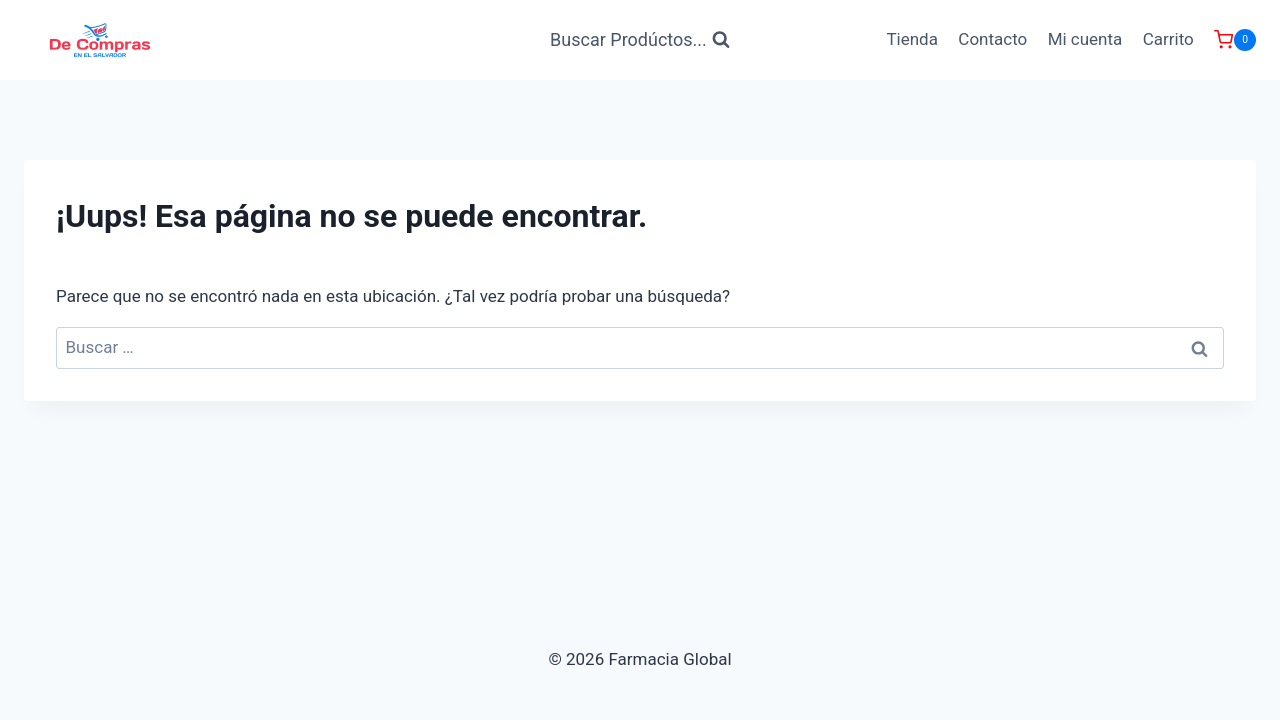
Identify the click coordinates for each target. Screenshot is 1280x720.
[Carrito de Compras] (1235, 40)
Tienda (912, 39)
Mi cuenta (1085, 39)
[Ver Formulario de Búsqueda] (640, 40)
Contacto (992, 39)
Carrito (1168, 39)
